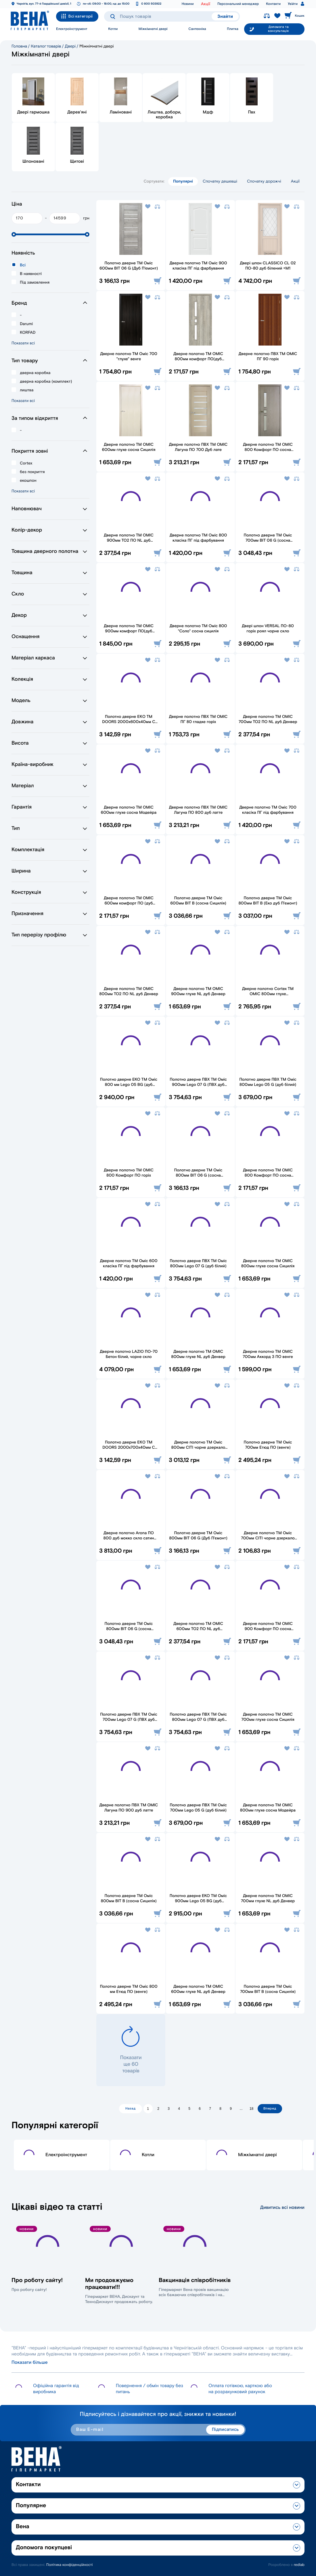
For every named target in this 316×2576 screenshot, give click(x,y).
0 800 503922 (151, 4)
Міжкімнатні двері (153, 29)
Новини (188, 4)
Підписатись (225, 2430)
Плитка (232, 29)
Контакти (273, 4)
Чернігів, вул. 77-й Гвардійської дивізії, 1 (44, 4)
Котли (113, 29)
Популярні (183, 181)
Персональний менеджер (238, 4)
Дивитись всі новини (282, 2208)
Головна (19, 46)
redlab (299, 2564)
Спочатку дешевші (220, 181)
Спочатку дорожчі (264, 181)
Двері (70, 46)
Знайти (225, 17)
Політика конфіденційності (69, 2564)
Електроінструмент (71, 29)
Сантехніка (197, 29)
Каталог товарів (46, 46)
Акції (205, 4)
